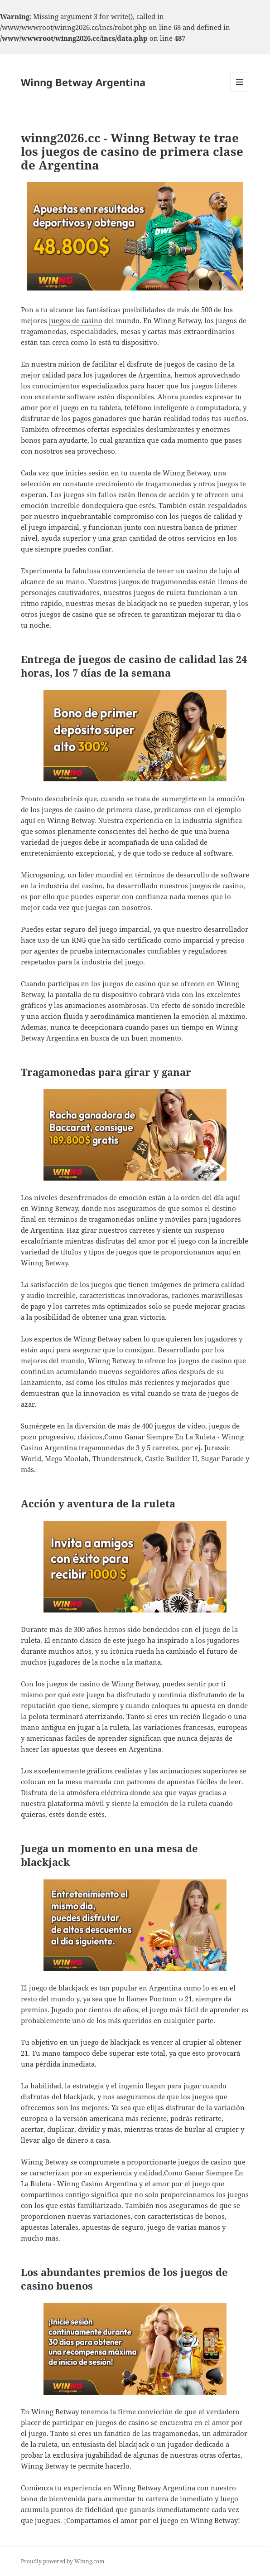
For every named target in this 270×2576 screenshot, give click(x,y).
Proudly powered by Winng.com (62, 2561)
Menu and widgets (240, 91)
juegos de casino (75, 320)
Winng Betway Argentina (83, 82)
